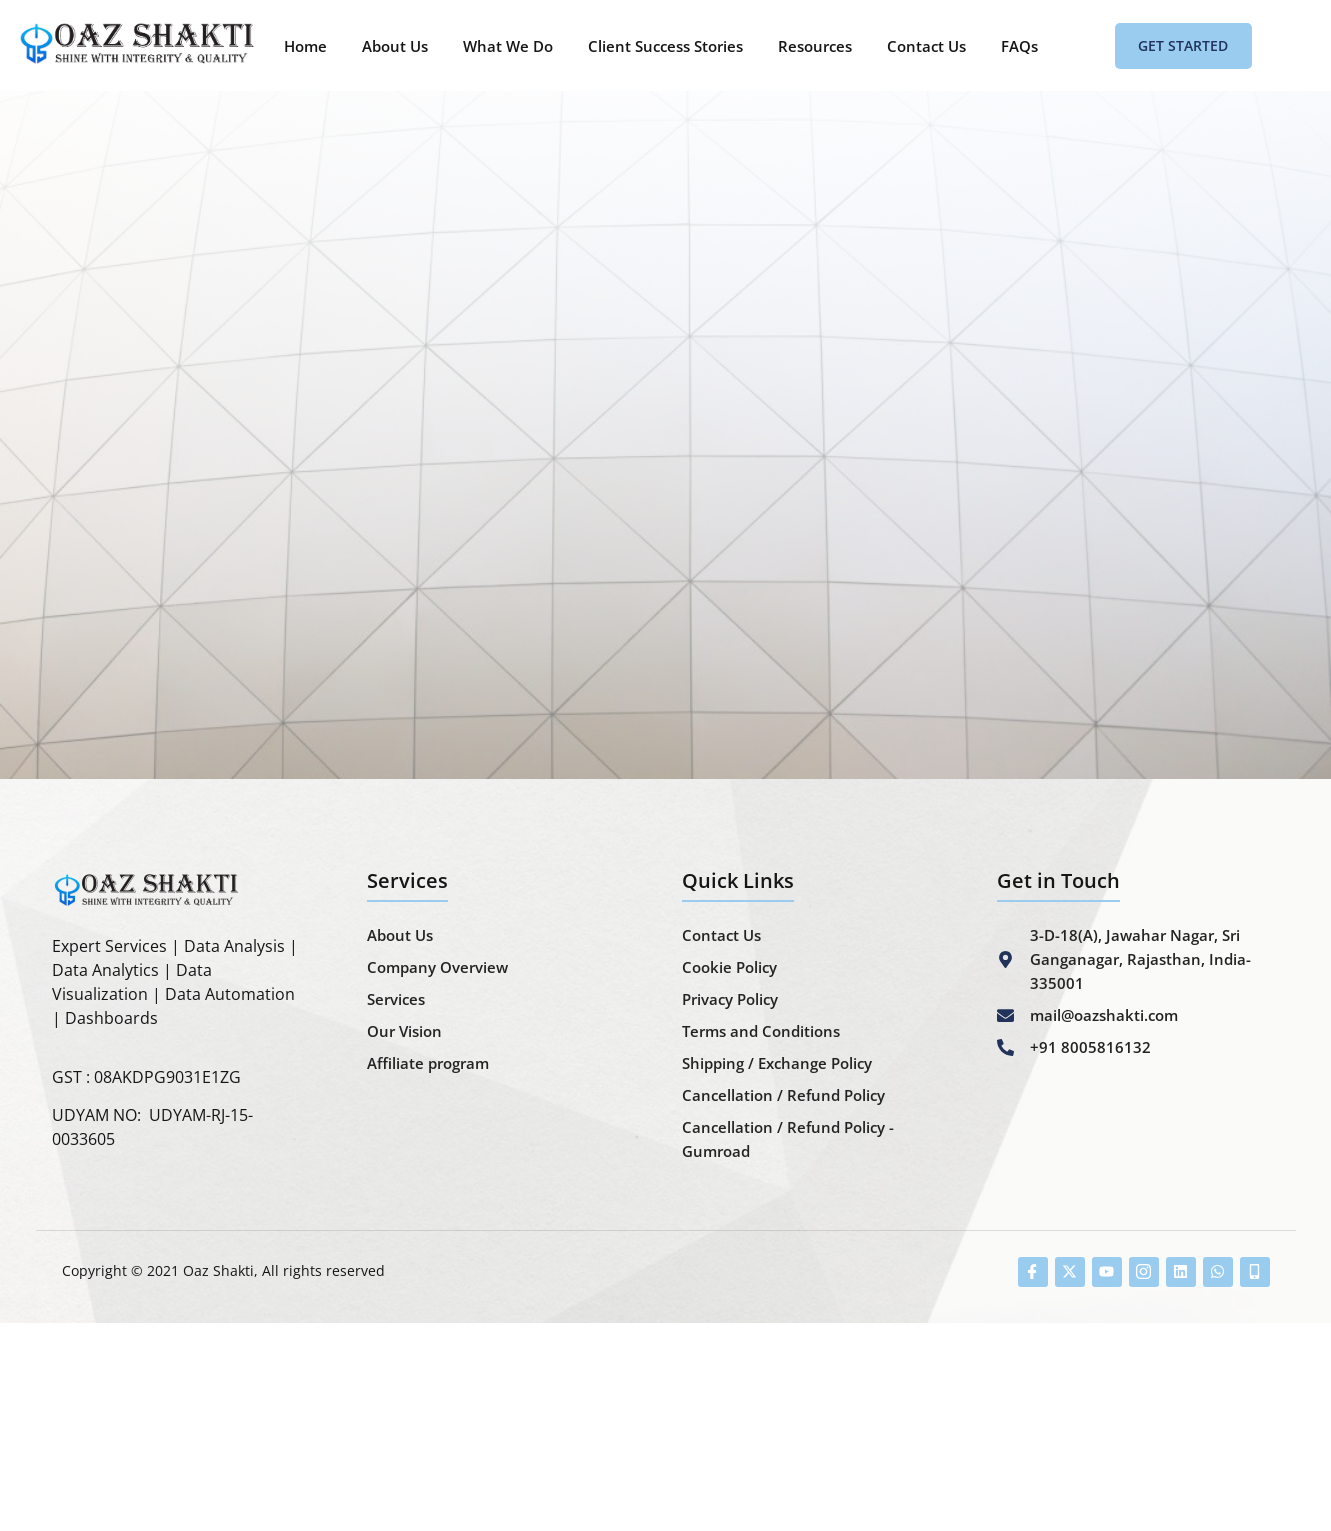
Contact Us (926, 46)
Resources (815, 46)
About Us (395, 46)
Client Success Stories (665, 46)
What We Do (508, 46)
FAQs (1019, 46)
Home (305, 46)
